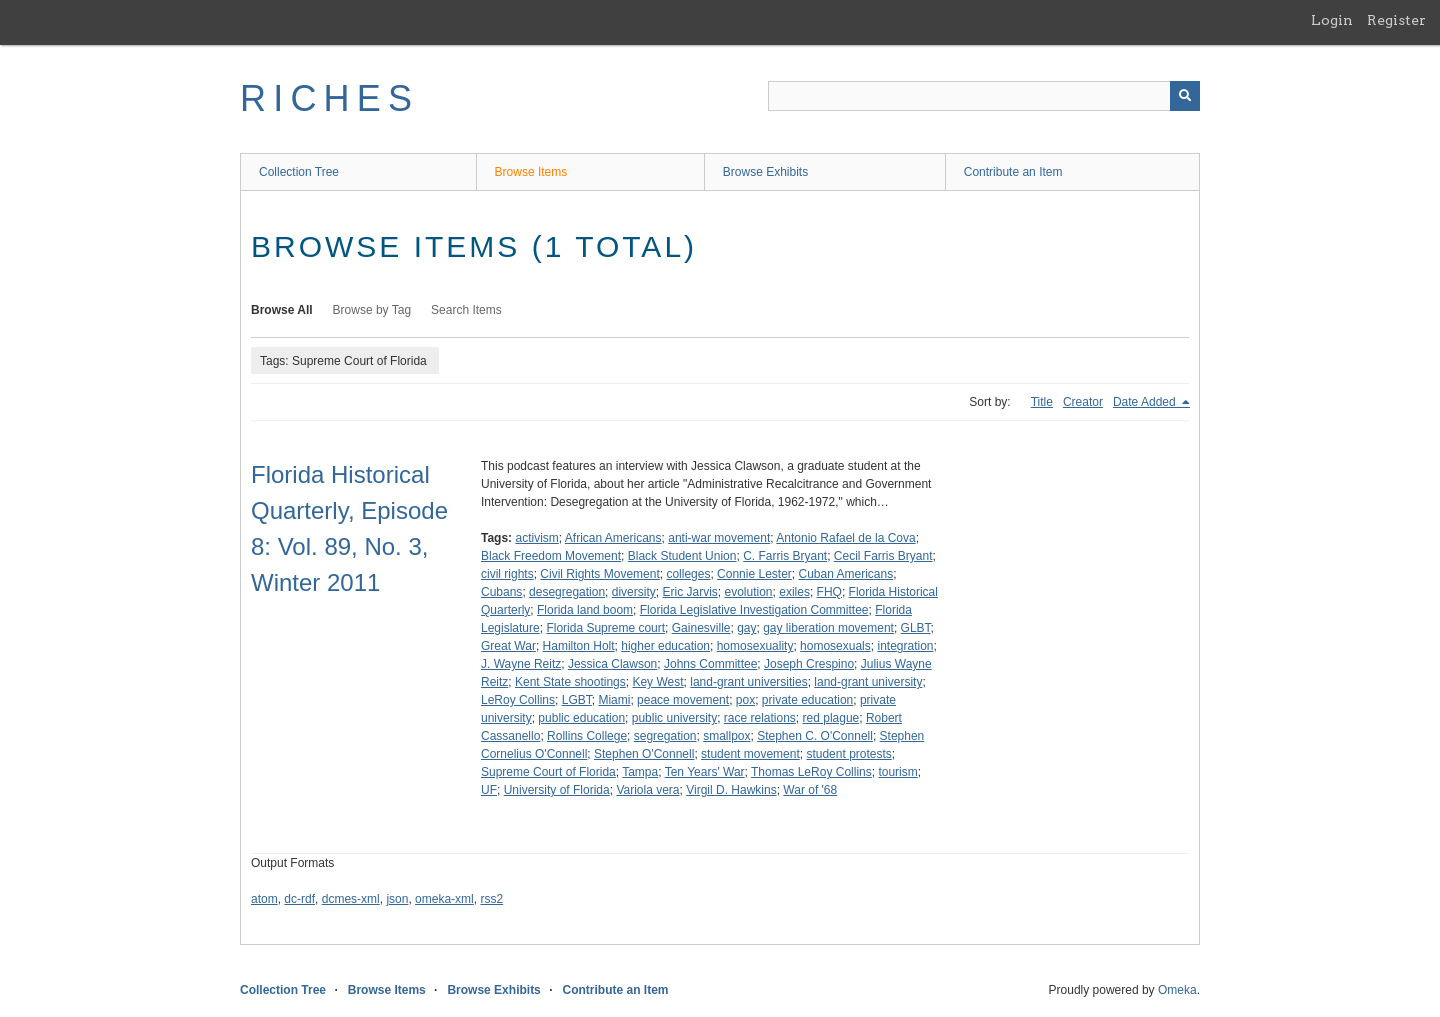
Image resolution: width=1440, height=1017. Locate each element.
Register (1396, 20)
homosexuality (755, 646)
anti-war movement (719, 538)
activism (536, 538)
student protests (848, 754)
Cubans (501, 592)
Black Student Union (682, 556)
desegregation (567, 592)
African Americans (613, 538)
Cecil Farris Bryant (883, 556)
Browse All (282, 310)
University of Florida (557, 790)
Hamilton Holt (579, 646)
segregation (665, 736)
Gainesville (701, 628)
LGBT (577, 700)
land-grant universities (748, 682)
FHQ (829, 592)
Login (1332, 20)
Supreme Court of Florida (548, 772)
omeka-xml (444, 899)
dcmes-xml (351, 899)
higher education (665, 646)
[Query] (984, 96)
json (397, 899)
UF (489, 790)
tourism (897, 772)
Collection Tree (299, 172)
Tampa (640, 772)
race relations (760, 718)
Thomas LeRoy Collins (811, 772)
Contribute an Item (1013, 172)
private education (807, 700)
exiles (794, 592)
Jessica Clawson (612, 664)
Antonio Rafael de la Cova (845, 538)
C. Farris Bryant (785, 556)
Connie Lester (754, 574)
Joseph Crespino (809, 664)
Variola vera (647, 790)
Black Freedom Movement (551, 556)
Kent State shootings (570, 682)
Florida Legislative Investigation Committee (754, 610)
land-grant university (868, 682)
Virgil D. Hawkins (731, 790)
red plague (831, 718)
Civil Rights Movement (599, 574)
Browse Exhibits (765, 172)
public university (674, 718)
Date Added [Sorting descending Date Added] (1146, 402)
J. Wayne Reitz (521, 664)
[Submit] (1185, 96)
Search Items (466, 310)
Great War (508, 646)
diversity (634, 592)
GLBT (916, 628)
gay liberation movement (828, 628)
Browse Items (531, 172)
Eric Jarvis (689, 592)
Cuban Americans (846, 574)
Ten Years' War (705, 772)
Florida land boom (585, 610)
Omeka (1177, 990)
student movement (750, 754)
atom (264, 899)
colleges (688, 574)
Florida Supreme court (605, 628)
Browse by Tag (372, 310)
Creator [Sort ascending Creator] (1083, 402)
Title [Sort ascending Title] (1042, 402)
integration (905, 646)
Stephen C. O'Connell (815, 736)
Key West (657, 682)
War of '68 (810, 790)
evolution (748, 592)
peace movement (683, 700)
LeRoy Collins (518, 700)
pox (745, 700)
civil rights (507, 574)
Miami (614, 700)
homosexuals (835, 646)
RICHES (329, 98)
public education (581, 718)
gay (746, 628)
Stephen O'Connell (644, 754)
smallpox (726, 736)
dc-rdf (299, 899)
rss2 (491, 899)
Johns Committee (710, 664)
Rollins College (587, 736)
